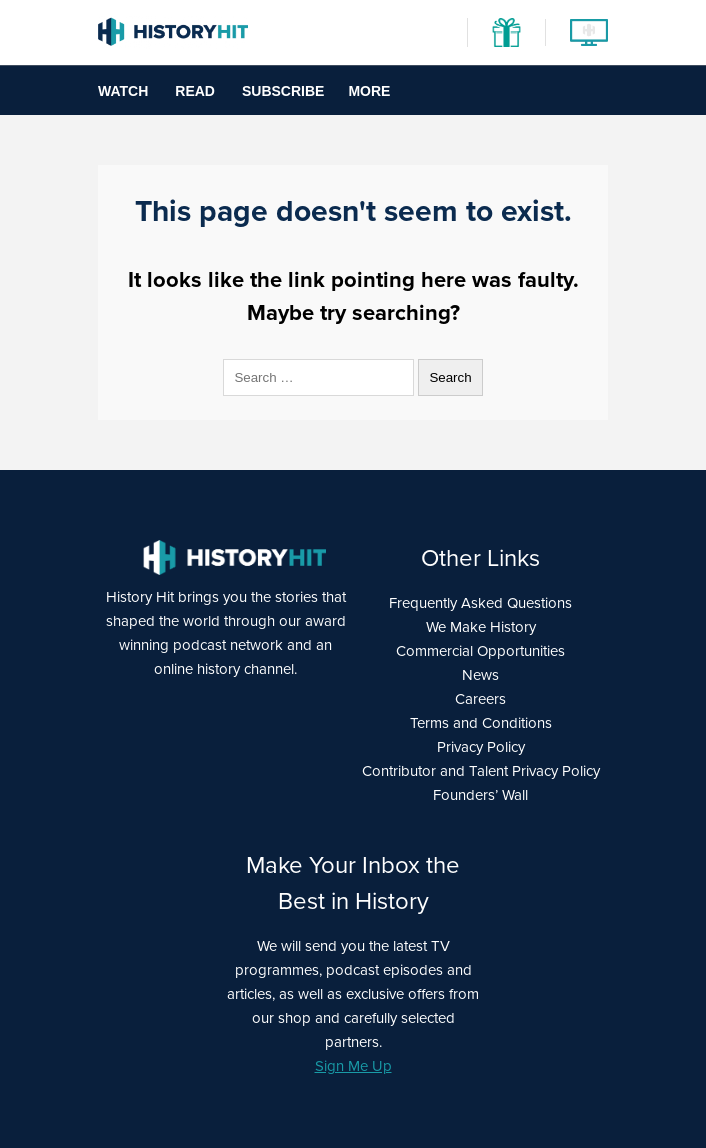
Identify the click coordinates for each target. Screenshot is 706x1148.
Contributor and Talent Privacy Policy (481, 771)
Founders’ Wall (480, 795)
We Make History (481, 627)
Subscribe (283, 91)
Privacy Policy (481, 747)
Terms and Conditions (481, 723)
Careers (480, 699)
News (480, 675)
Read (195, 91)
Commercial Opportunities (480, 651)
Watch (123, 91)
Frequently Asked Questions (480, 603)
